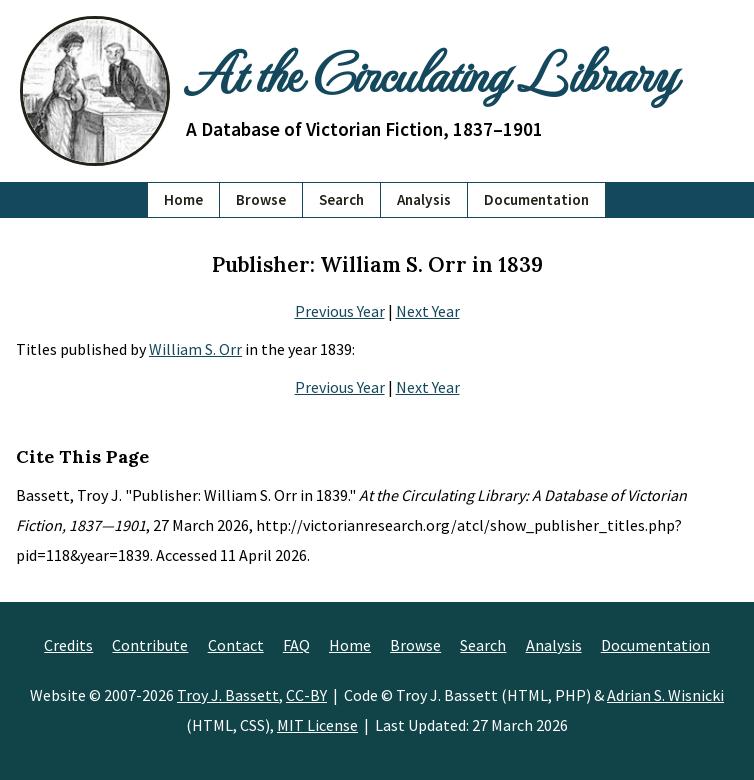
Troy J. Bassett (228, 695)
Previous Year (340, 311)
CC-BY (306, 695)
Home (183, 199)
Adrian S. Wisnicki (665, 695)
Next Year (428, 311)
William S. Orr (195, 349)
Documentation (536, 199)
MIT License (317, 725)
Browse (261, 199)
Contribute (150, 645)
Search (341, 199)
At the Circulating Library (430, 72)
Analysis (424, 199)
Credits (68, 645)
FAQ (296, 645)
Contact (236, 645)
